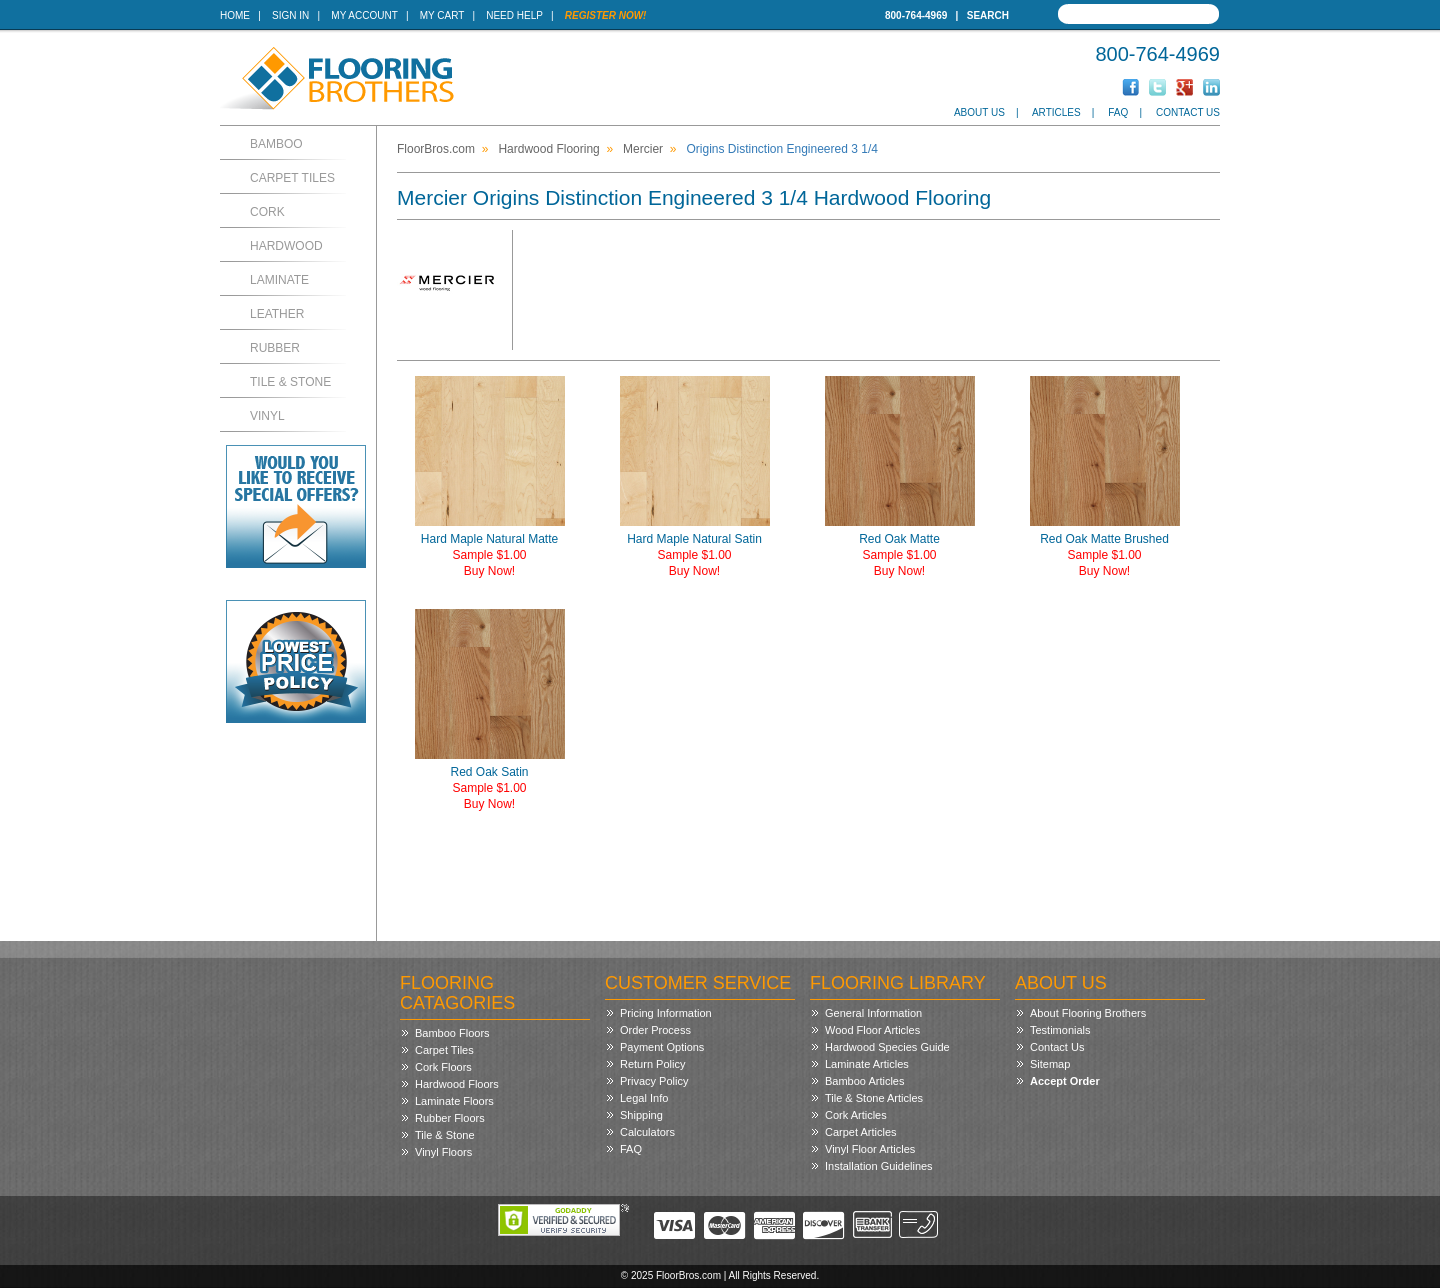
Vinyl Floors (443, 1152)
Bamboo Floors (452, 1033)
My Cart (442, 15)
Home (235, 15)
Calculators (647, 1132)
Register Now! (606, 15)
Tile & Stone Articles (874, 1098)
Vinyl (267, 416)
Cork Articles (856, 1115)
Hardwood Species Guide (887, 1047)
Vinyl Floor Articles (870, 1149)
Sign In (290, 15)
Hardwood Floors (457, 1084)
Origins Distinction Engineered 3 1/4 (781, 149)
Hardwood (286, 246)
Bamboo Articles (864, 1081)
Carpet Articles (861, 1132)
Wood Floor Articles (872, 1030)
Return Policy (652, 1064)
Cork (267, 212)
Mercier (643, 149)
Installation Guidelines (879, 1166)
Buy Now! (489, 571)
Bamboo (276, 144)
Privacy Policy (654, 1081)
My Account (364, 15)
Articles (1056, 112)
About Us (979, 112)
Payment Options (662, 1047)
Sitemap (1050, 1064)
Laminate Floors (454, 1101)
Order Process (655, 1030)
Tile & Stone (290, 382)
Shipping (641, 1115)
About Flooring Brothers (1088, 1013)
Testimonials (1060, 1030)
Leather (277, 314)
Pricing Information (666, 1013)
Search (988, 15)
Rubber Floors (450, 1118)
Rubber (275, 348)
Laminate (279, 280)
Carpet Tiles (292, 178)
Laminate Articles (867, 1064)
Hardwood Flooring (548, 149)
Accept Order (1065, 1081)
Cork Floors (443, 1067)
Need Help (514, 15)
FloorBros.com (436, 149)
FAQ (1118, 112)
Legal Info (644, 1098)
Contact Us (1188, 112)
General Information (873, 1013)
